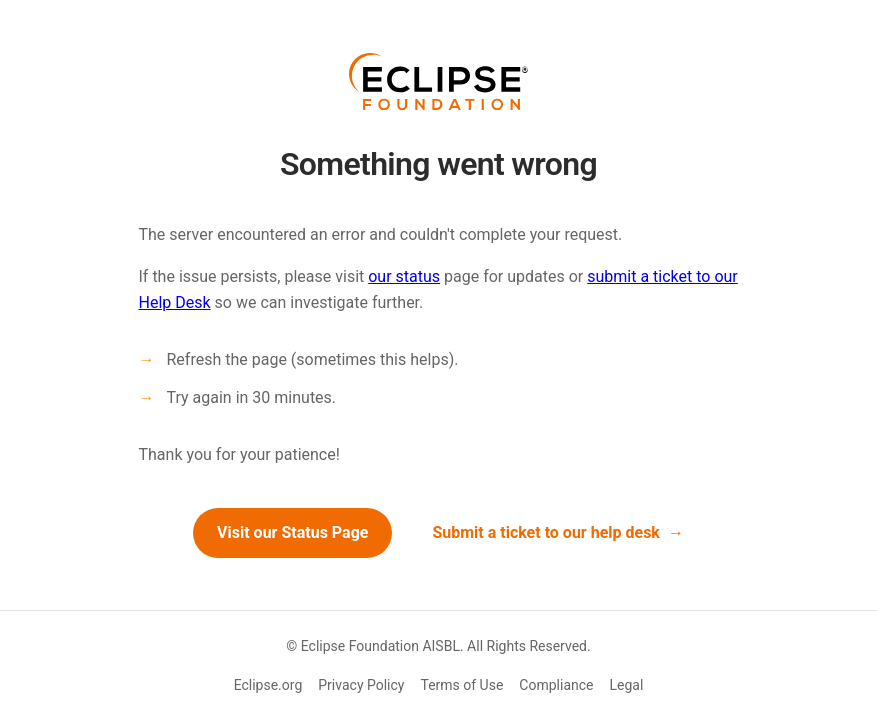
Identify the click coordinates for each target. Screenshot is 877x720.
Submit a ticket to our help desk (546, 532)
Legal (627, 685)
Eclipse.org (268, 685)
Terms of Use (461, 685)
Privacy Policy (361, 685)
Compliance (556, 685)
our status (404, 276)
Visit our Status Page (292, 532)
